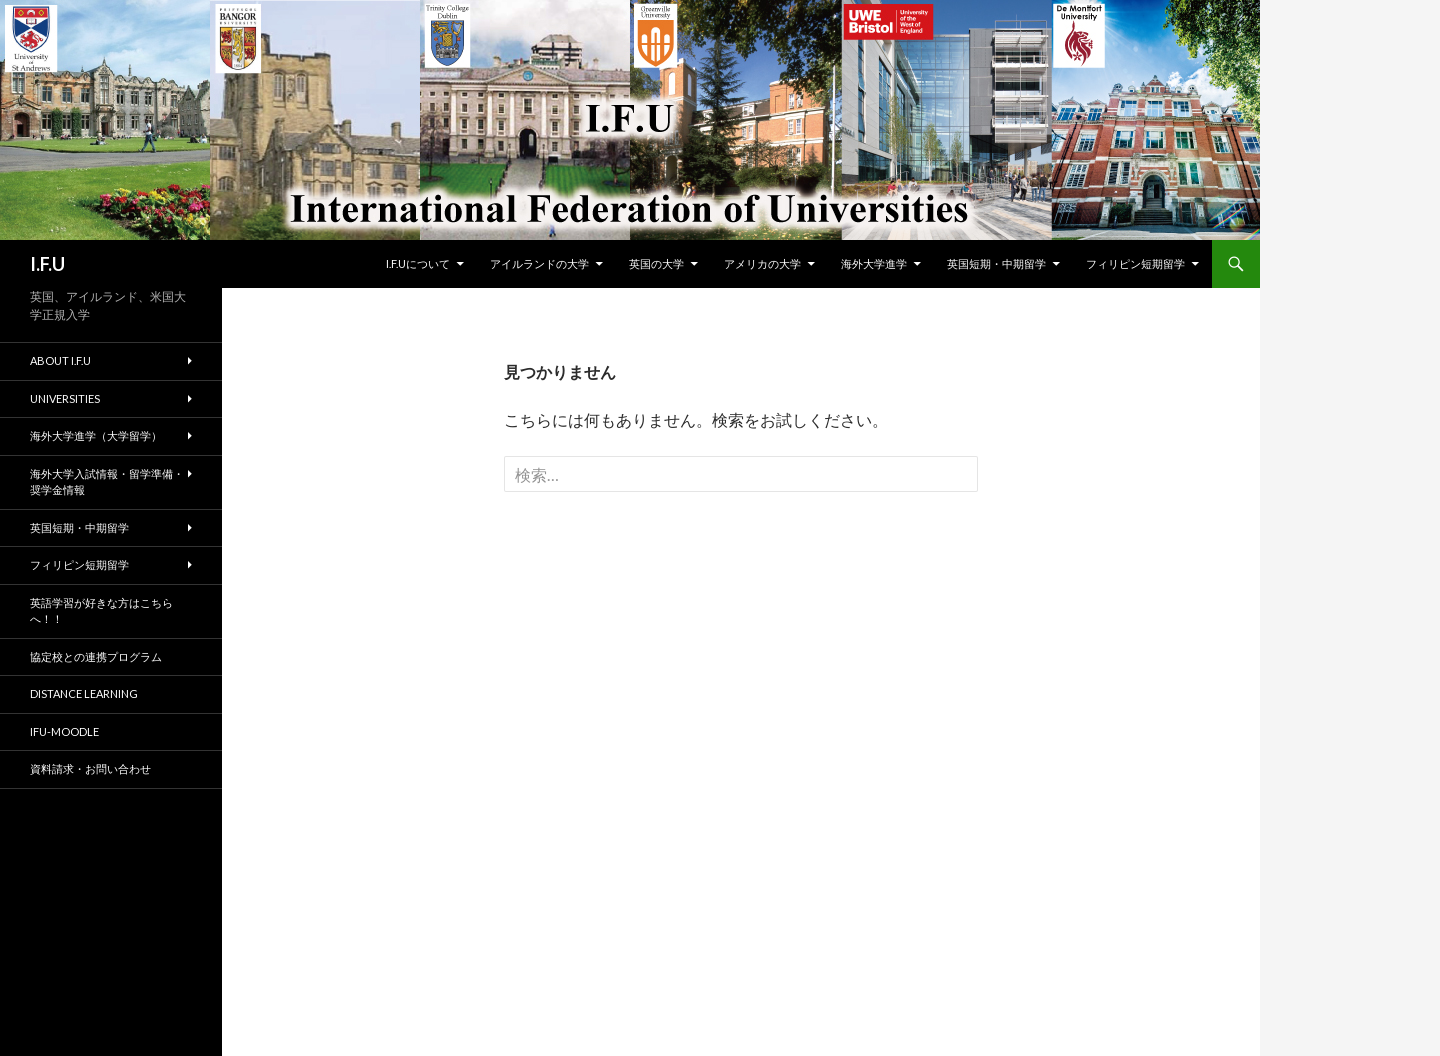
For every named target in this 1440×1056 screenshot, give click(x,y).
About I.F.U (60, 360)
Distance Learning (84, 693)
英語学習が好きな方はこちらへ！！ (101, 611)
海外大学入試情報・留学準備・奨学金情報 (107, 482)
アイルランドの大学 (539, 263)
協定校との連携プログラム (96, 656)
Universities (65, 398)
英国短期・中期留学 (996, 263)
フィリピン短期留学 (1135, 263)
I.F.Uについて (418, 263)
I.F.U (47, 264)
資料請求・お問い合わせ (90, 768)
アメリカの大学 (762, 263)
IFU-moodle (64, 731)
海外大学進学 (874, 263)
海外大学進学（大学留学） (96, 435)
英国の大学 (656, 263)
